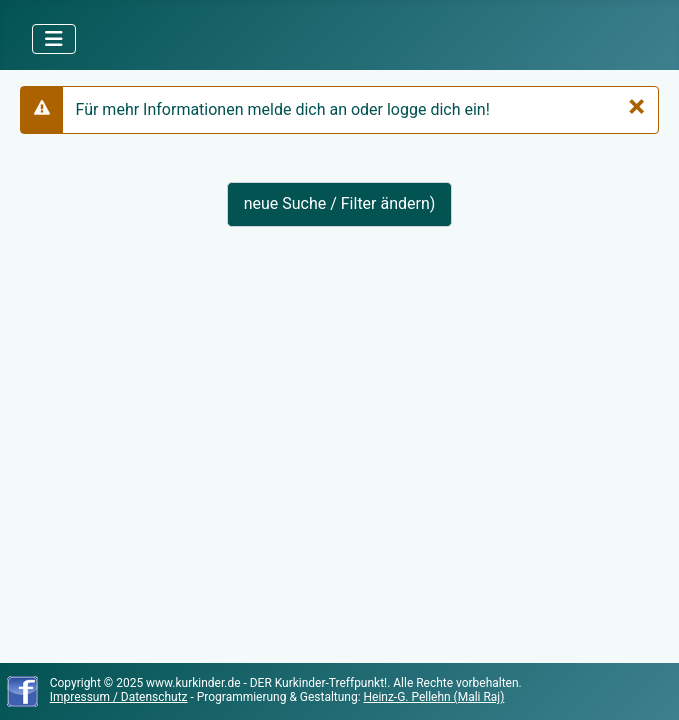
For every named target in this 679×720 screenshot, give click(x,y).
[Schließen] (636, 106)
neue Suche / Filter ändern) (340, 203)
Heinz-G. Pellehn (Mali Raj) (434, 697)
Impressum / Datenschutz (119, 697)
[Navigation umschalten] (54, 39)
